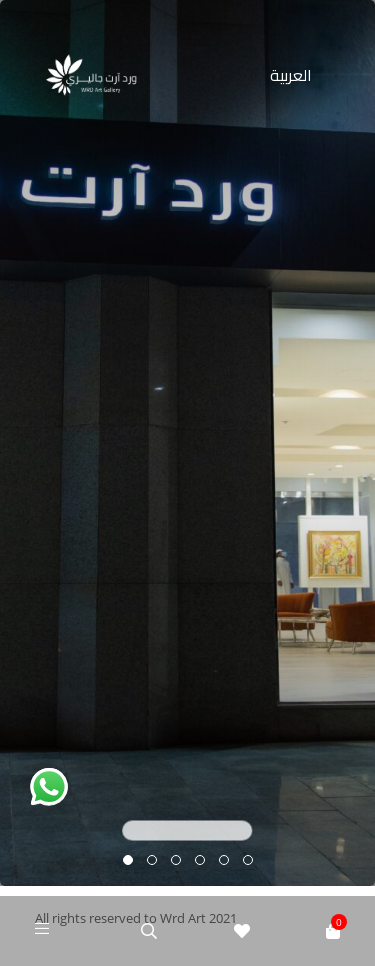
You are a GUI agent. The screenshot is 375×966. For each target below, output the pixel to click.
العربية (291, 75)
